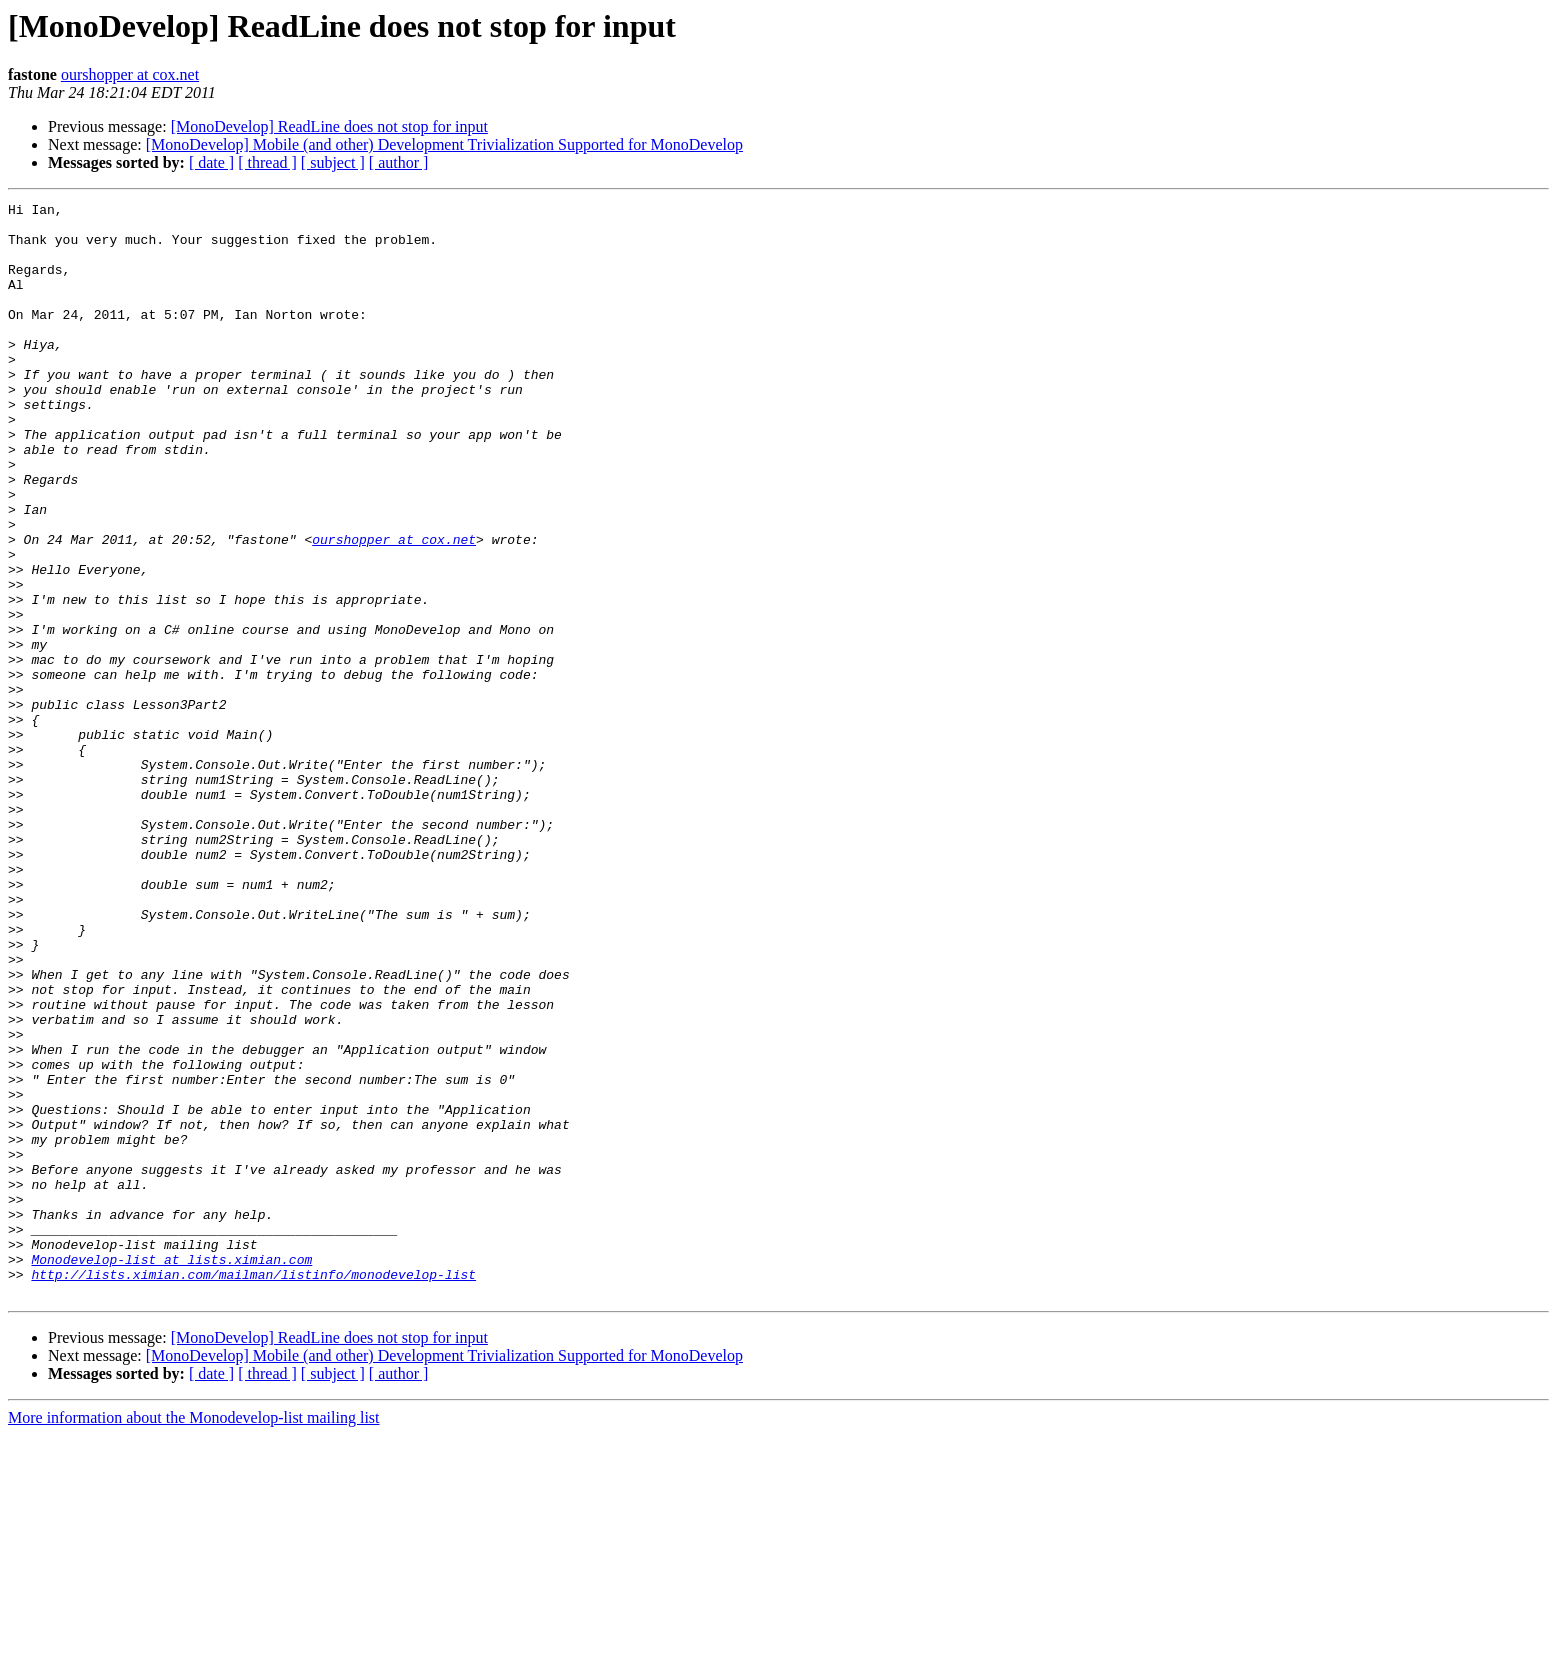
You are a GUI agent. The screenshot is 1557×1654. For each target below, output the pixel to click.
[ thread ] (267, 162)
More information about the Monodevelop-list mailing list (194, 1636)
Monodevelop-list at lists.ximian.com (171, 1472)
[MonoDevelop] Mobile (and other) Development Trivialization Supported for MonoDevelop (444, 144)
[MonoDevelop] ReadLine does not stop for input (329, 126)
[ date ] (211, 162)
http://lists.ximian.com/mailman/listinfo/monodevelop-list (253, 1490)
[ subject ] (333, 162)
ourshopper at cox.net (130, 74)
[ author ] (399, 162)
